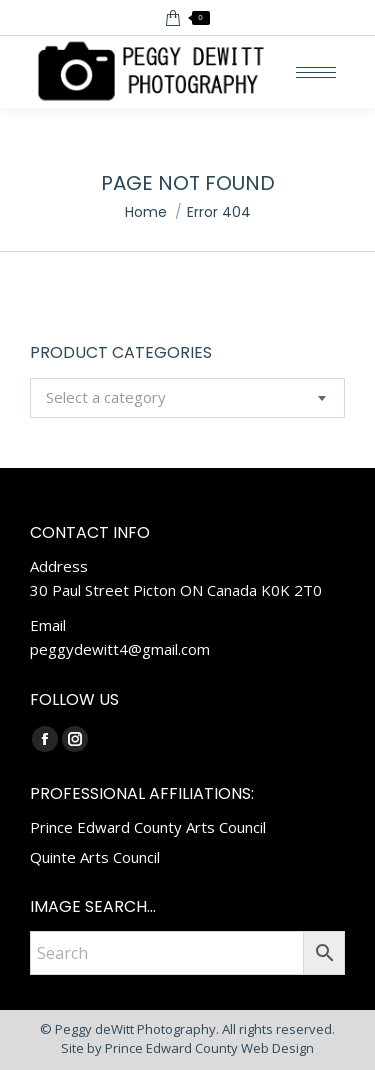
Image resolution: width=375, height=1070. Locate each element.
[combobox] (187, 398)
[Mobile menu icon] (316, 72)
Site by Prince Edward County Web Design (187, 1048)
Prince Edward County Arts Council (148, 827)
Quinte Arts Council (95, 857)
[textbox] (106, 397)
